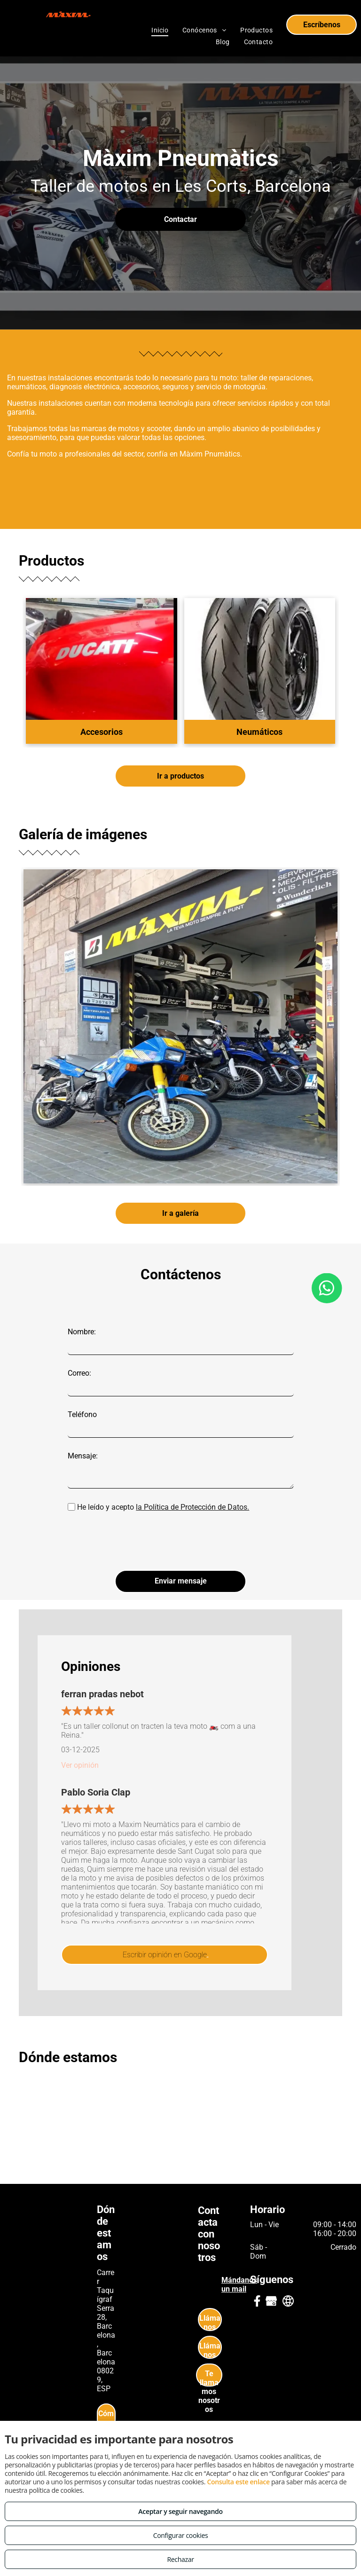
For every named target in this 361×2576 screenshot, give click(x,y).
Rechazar (180, 2559)
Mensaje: (83, 1455)
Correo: (79, 1373)
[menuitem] (159, 30)
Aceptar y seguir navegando (180, 2511)
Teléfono (82, 1414)
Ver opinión (80, 1719)
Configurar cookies (180, 2535)
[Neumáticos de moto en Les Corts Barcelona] (180, 1026)
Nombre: (82, 1331)
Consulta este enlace (238, 2481)
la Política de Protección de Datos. (192, 1507)
